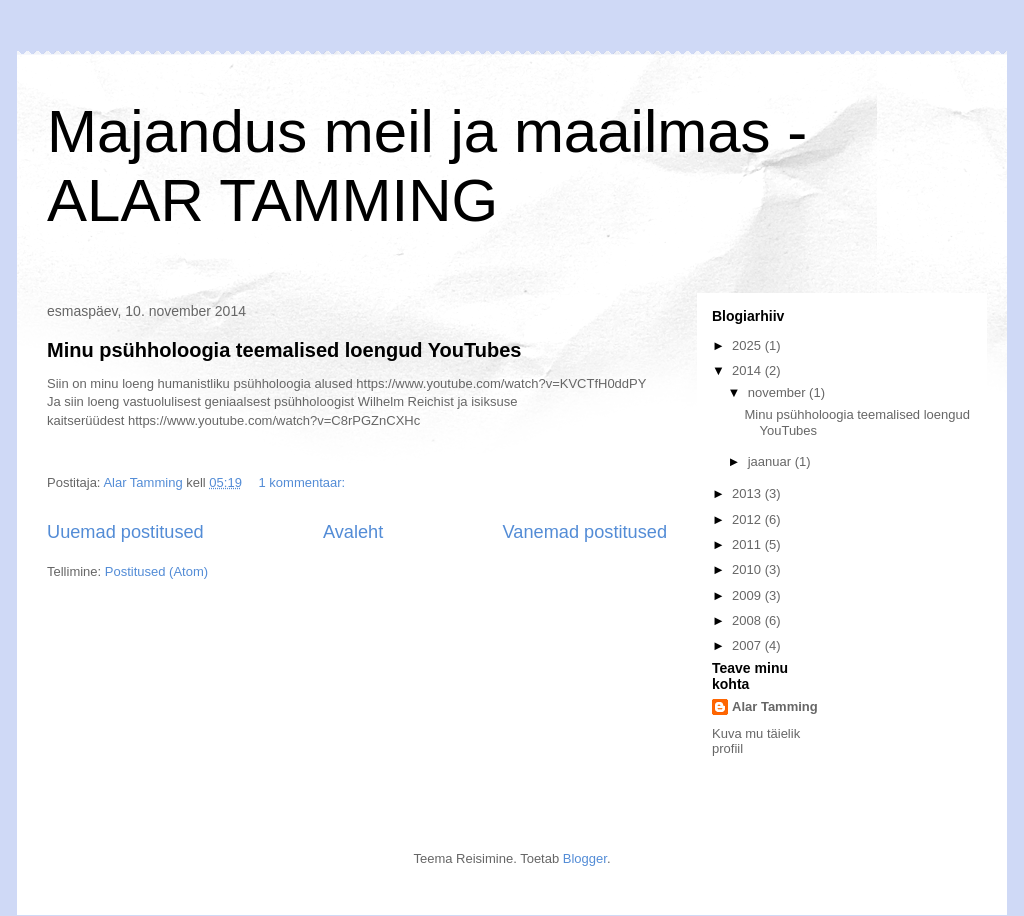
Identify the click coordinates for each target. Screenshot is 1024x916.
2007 (748, 645)
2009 (748, 595)
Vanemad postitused (585, 532)
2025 (748, 345)
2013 (748, 493)
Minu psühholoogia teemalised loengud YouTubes (284, 350)
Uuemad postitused (125, 532)
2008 (748, 620)
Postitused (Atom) (156, 571)
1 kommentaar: (304, 482)
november (778, 392)
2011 (748, 544)
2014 (748, 370)
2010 (748, 569)
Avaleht (353, 532)
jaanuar (771, 461)
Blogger (585, 858)
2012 (748, 519)
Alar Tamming (775, 706)
